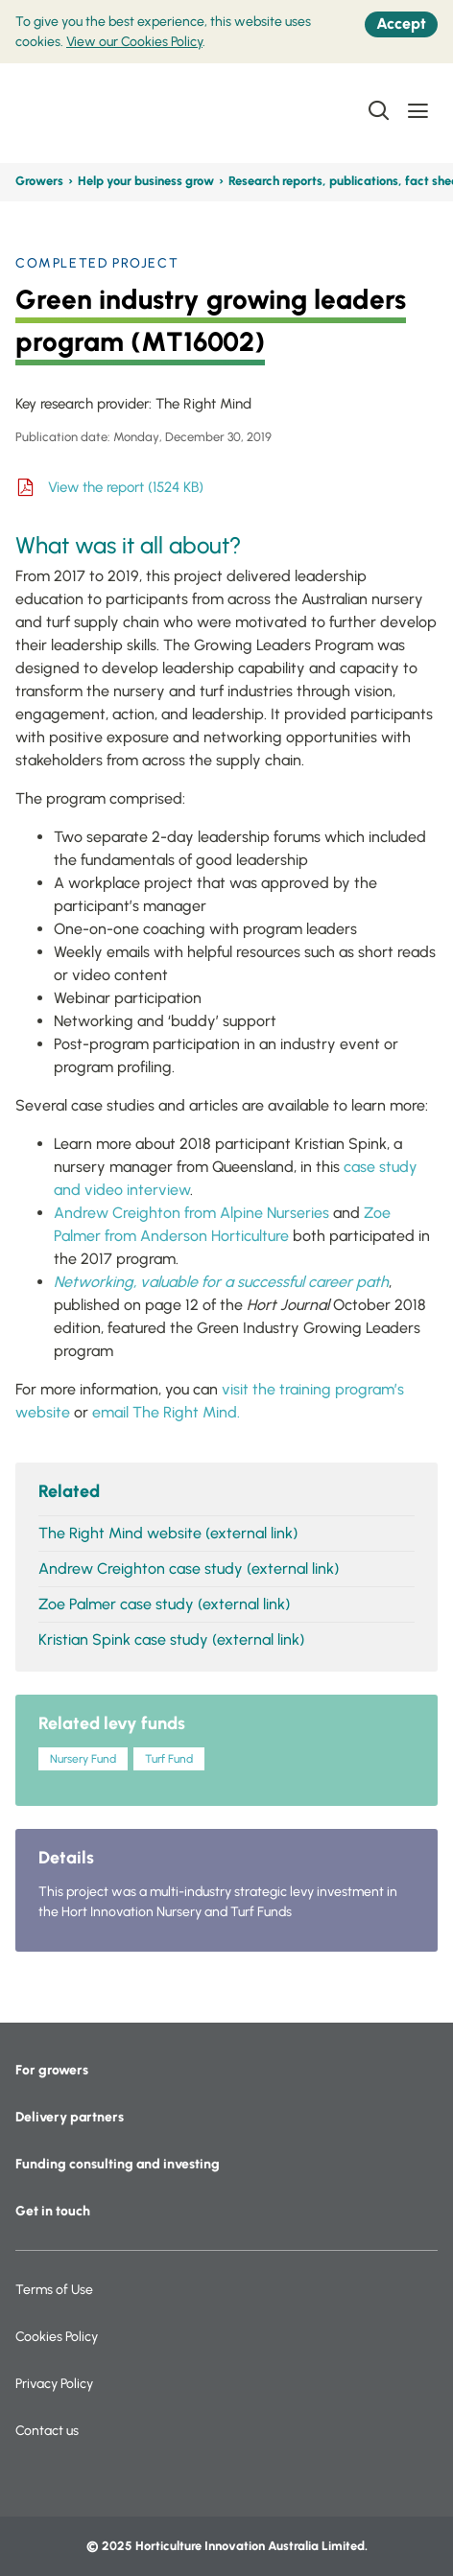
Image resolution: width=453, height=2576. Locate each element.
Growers (39, 181)
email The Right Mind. (166, 1412)
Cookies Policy (56, 2337)
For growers (51, 2070)
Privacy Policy (54, 2384)
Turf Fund (169, 1759)
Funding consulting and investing (117, 2164)
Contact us (47, 2431)
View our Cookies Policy (134, 42)
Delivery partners (69, 2117)
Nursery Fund (83, 1759)
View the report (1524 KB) (125, 487)
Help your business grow (146, 181)
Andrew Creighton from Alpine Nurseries (191, 1213)
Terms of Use (54, 2290)
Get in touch (52, 2211)
